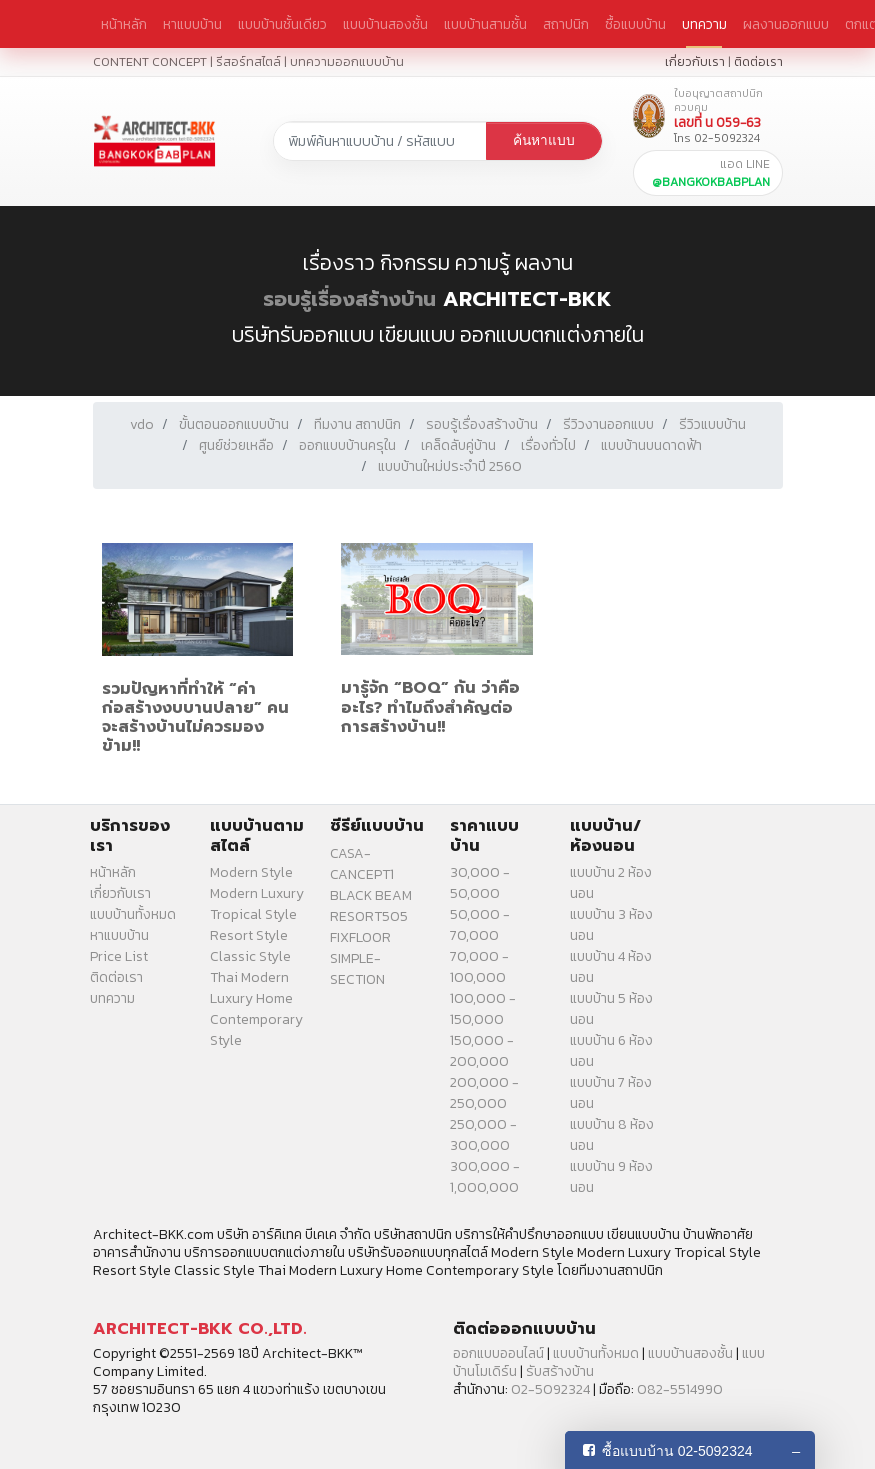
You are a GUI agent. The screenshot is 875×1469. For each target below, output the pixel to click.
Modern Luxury (257, 893)
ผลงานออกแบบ (786, 24)
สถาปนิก (566, 24)
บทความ (704, 24)
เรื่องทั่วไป (548, 445)
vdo (142, 424)
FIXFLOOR (360, 937)
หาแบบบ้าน (192, 24)
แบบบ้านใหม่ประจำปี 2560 (450, 466)
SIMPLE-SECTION (357, 969)
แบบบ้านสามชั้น (485, 24)
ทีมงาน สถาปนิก (357, 424)
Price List (119, 956)
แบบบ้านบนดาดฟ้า (651, 445)
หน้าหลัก (124, 24)
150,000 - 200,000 (482, 1051)
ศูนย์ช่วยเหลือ (236, 445)
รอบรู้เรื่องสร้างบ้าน (349, 299)
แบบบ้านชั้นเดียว (282, 24)
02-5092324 (550, 1389)
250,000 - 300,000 (483, 1135)
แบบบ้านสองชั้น (385, 24)
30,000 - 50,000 (480, 883)
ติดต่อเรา (758, 61)
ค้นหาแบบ (544, 140)
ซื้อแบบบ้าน (635, 24)
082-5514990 (680, 1389)
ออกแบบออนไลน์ (498, 1353)
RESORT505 (369, 916)
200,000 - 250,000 (484, 1093)
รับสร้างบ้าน (560, 1371)
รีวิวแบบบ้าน (712, 424)
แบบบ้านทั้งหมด (133, 914)
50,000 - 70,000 (480, 925)
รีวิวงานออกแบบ (608, 424)
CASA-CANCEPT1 (362, 864)
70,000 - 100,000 (479, 967)
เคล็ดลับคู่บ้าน (458, 445)
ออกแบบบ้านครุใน (347, 445)
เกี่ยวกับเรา (695, 61)
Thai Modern (249, 977)
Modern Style (251, 872)
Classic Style (250, 956)
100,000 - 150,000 (483, 1009)
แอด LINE (711, 173)
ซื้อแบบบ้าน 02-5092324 (677, 1451)
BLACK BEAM (371, 895)
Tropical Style (253, 914)
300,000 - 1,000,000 (485, 1177)
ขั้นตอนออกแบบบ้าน (234, 424)
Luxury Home (251, 998)
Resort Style (249, 935)
